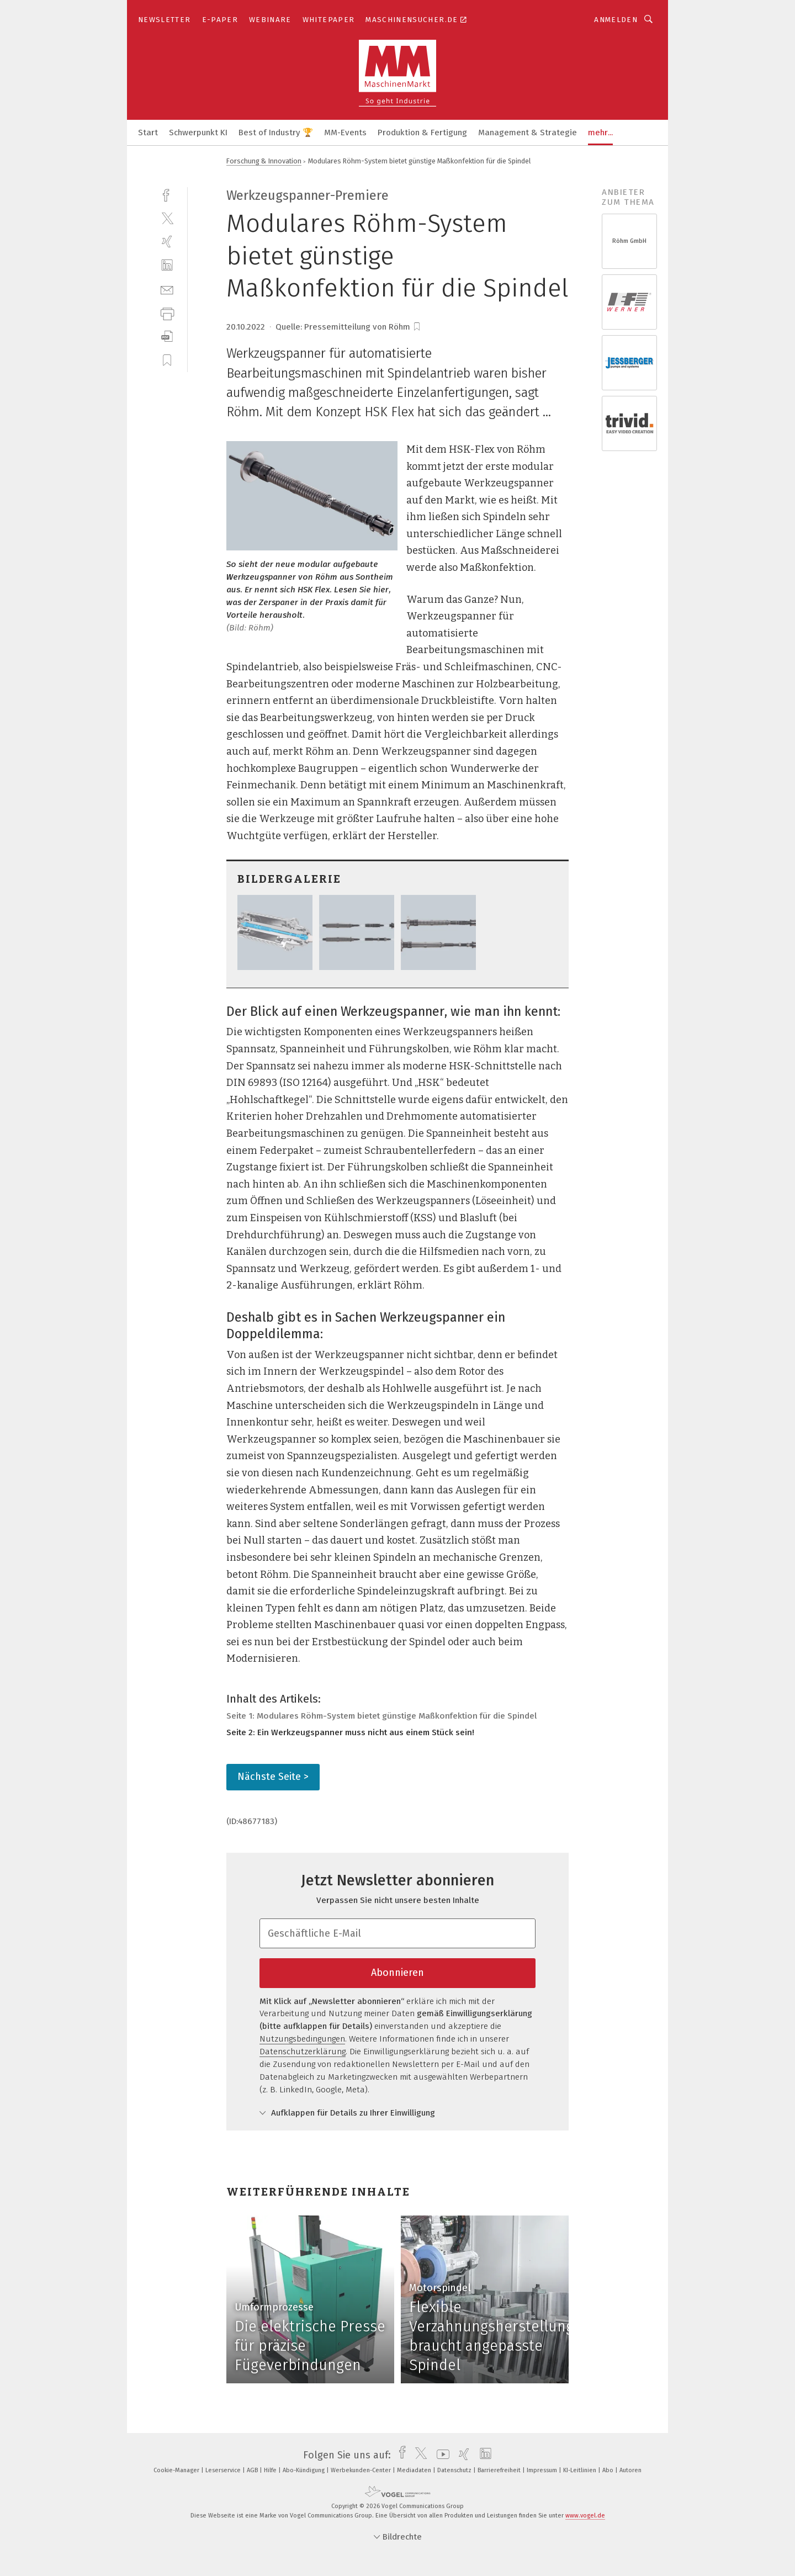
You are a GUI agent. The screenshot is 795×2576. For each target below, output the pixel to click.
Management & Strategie (527, 132)
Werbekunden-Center (362, 2470)
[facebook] (167, 194)
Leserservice (223, 2470)
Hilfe (271, 2470)
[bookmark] (416, 327)
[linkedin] (167, 265)
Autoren (630, 2470)
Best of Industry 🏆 (276, 132)
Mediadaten (415, 2470)
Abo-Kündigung (304, 2470)
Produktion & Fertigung (422, 132)
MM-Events (345, 132)
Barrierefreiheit (500, 2470)
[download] (167, 336)
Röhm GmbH (629, 241)
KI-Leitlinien (580, 2470)
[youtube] (440, 2455)
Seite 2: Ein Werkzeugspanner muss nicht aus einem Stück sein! (350, 1732)
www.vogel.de (585, 2515)
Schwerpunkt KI (198, 132)
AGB (253, 2470)
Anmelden (616, 19)
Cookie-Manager (177, 2470)
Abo (608, 2470)
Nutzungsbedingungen (302, 2039)
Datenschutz (455, 2470)
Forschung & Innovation (263, 161)
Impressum (543, 2470)
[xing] (167, 241)
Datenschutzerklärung (302, 2051)
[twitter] (167, 218)
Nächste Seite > (273, 1777)
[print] (167, 313)
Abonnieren (397, 1973)
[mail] (167, 289)
